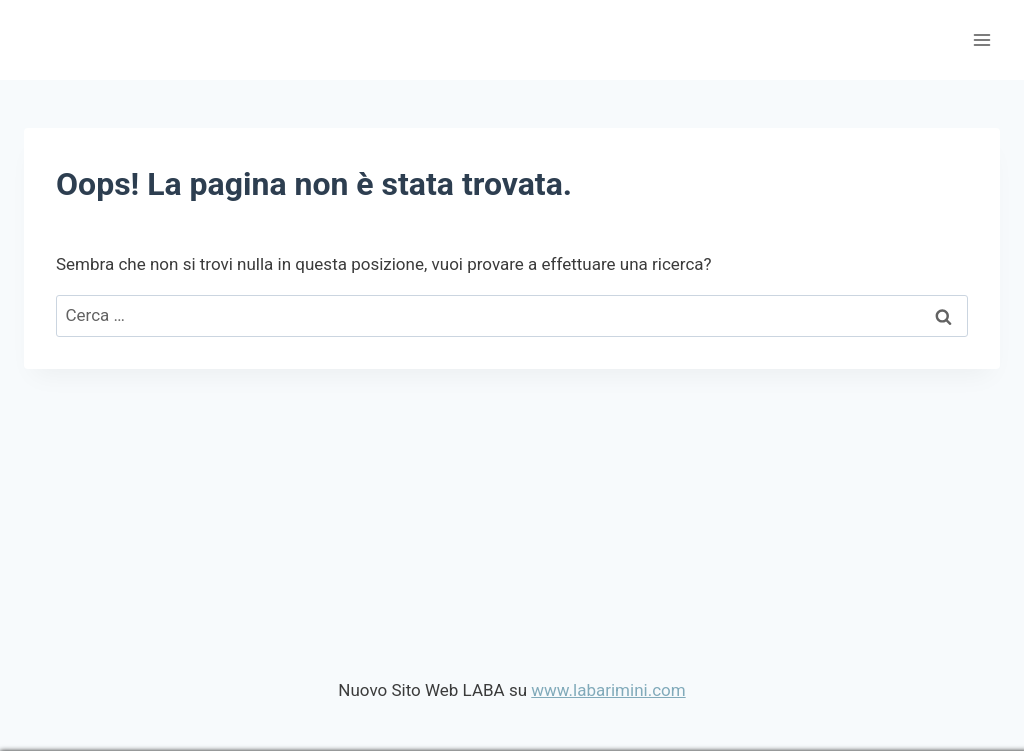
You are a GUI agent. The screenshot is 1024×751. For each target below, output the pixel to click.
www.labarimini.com (608, 690)
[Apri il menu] (981, 39)
